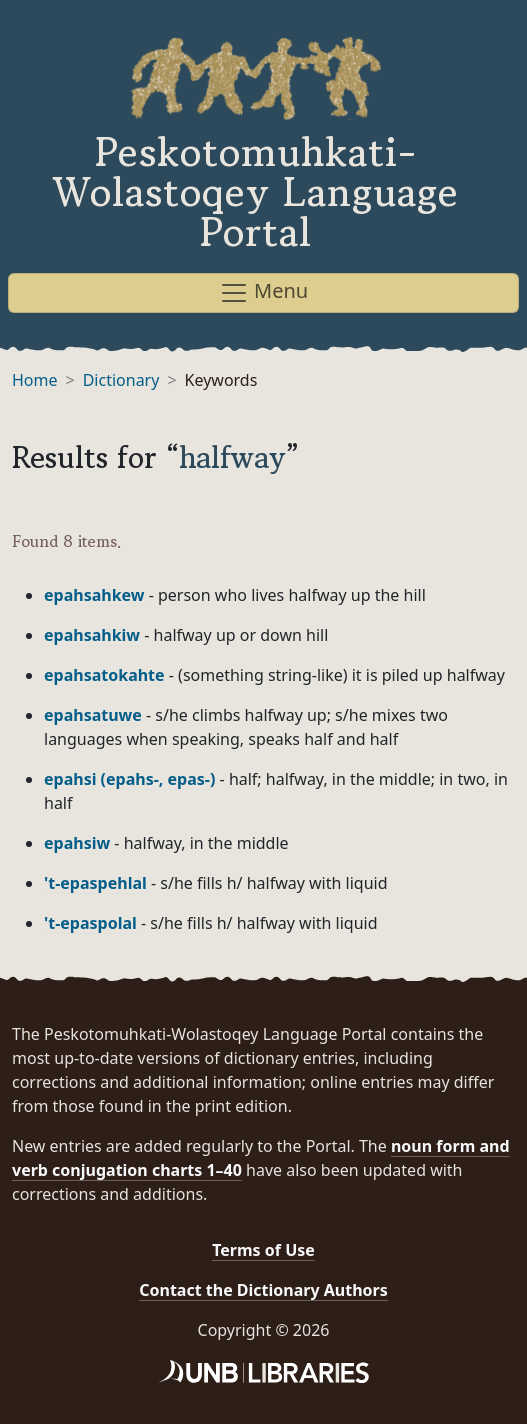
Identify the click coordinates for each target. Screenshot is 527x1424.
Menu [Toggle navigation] (263, 292)
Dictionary (121, 380)
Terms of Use (263, 1250)
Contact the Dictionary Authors (263, 1290)
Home (35, 380)
